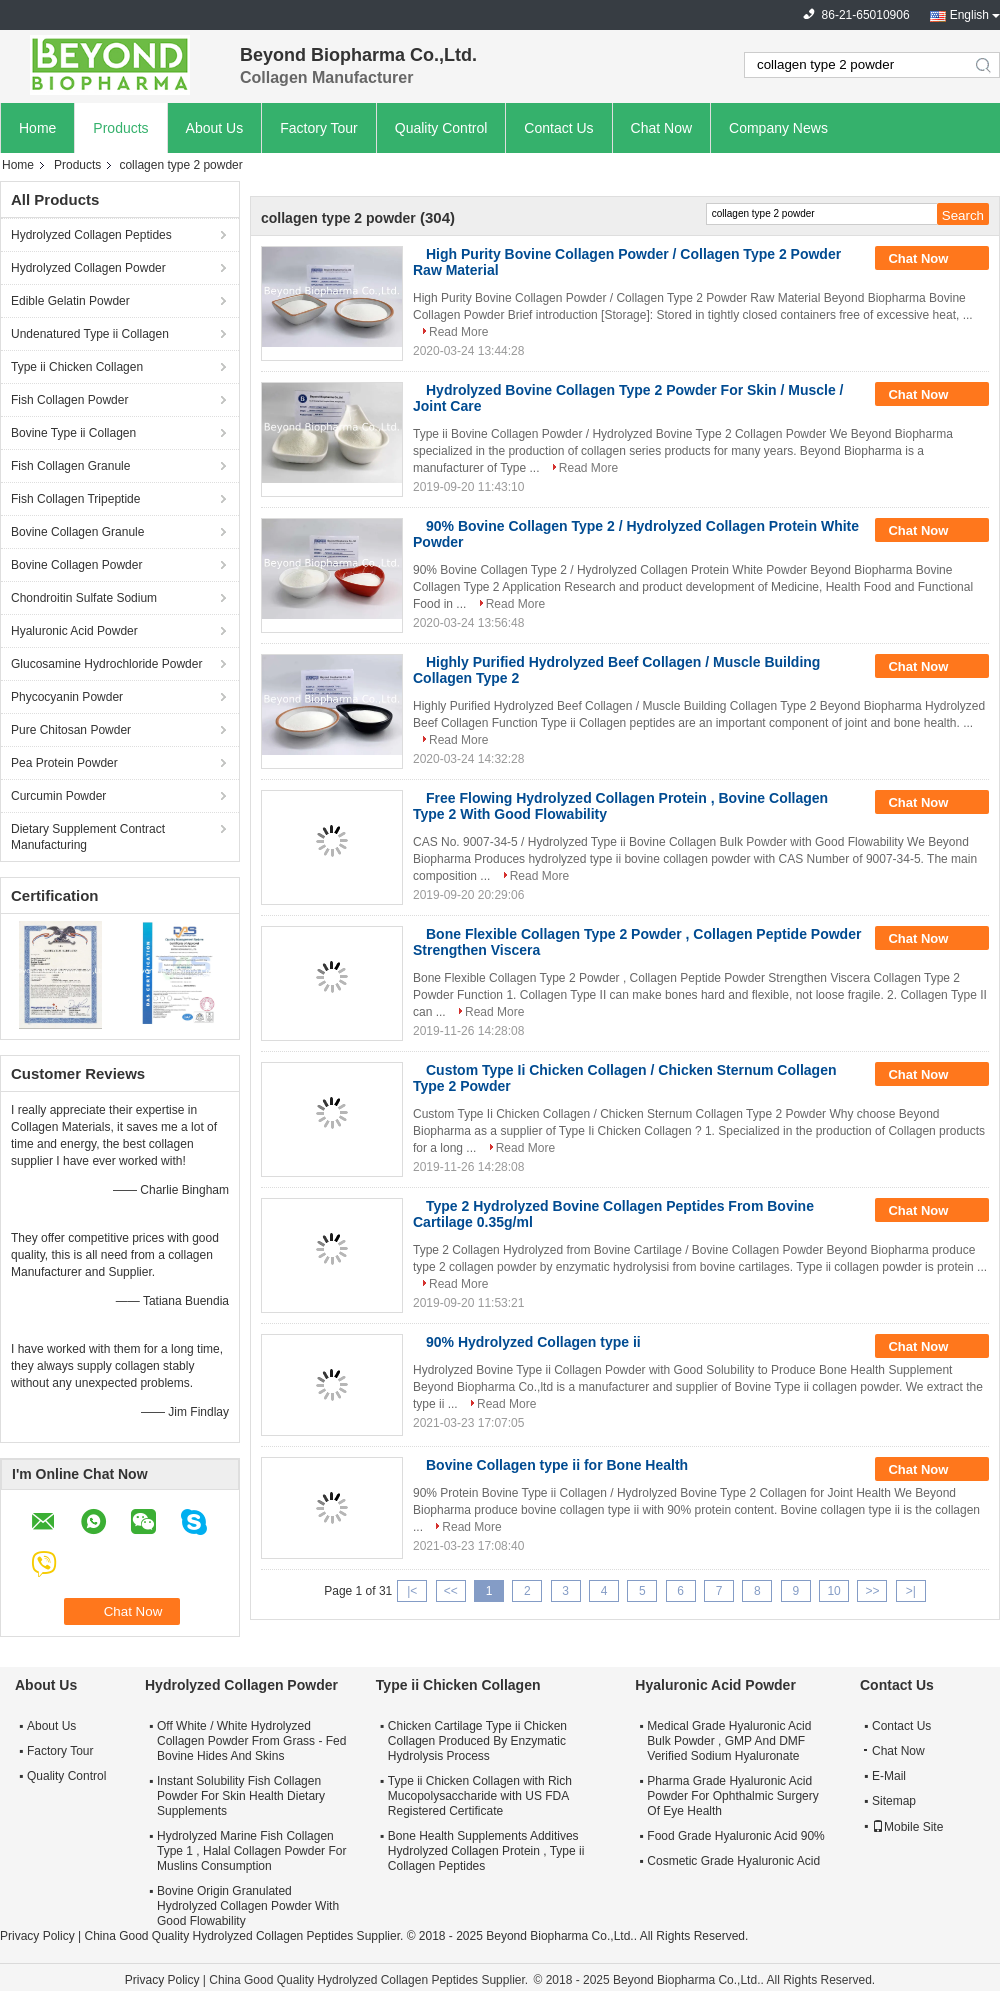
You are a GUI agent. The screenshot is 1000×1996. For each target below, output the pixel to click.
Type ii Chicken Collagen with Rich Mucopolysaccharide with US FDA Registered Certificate (480, 1796)
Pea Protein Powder (64, 763)
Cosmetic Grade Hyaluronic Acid (733, 1861)
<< (451, 1591)
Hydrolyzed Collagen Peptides (91, 235)
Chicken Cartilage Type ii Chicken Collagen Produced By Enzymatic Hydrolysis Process (477, 1741)
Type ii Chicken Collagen (77, 367)
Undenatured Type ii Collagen (90, 334)
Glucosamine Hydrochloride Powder (106, 664)
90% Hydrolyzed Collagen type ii (533, 1342)
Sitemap (894, 1801)
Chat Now (661, 128)
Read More (458, 332)
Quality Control (441, 128)
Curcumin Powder (58, 796)
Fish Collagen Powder (69, 400)
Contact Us (558, 128)
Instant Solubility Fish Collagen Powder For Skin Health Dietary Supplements (241, 1796)
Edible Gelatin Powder (70, 301)
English (969, 15)
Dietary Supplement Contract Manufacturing (88, 837)
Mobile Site (907, 1827)
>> (872, 1591)
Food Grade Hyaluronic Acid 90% (735, 1836)
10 (833, 1591)
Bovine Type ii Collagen (73, 433)
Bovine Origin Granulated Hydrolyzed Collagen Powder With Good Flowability (248, 1906)
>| (911, 1591)
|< (412, 1591)
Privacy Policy (37, 1936)
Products (120, 128)
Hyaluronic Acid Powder (74, 631)
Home (37, 128)
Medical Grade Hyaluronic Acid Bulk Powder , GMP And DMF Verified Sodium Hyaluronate (729, 1741)
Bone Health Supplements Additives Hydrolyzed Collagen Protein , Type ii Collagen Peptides (486, 1851)
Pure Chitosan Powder (71, 730)
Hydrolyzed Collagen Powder (88, 268)
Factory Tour (319, 128)
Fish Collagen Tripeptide (75, 499)
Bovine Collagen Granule (77, 532)
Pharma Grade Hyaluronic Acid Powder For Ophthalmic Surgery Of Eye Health (732, 1796)
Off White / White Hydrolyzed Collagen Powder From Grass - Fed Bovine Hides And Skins (251, 1741)
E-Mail (889, 1776)
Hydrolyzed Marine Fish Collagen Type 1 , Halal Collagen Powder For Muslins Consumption (251, 1851)
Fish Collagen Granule (70, 466)
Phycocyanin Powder (67, 697)
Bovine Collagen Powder (76, 565)
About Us (215, 128)
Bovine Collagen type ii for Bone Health (557, 1465)
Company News (778, 128)
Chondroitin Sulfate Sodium (84, 598)
